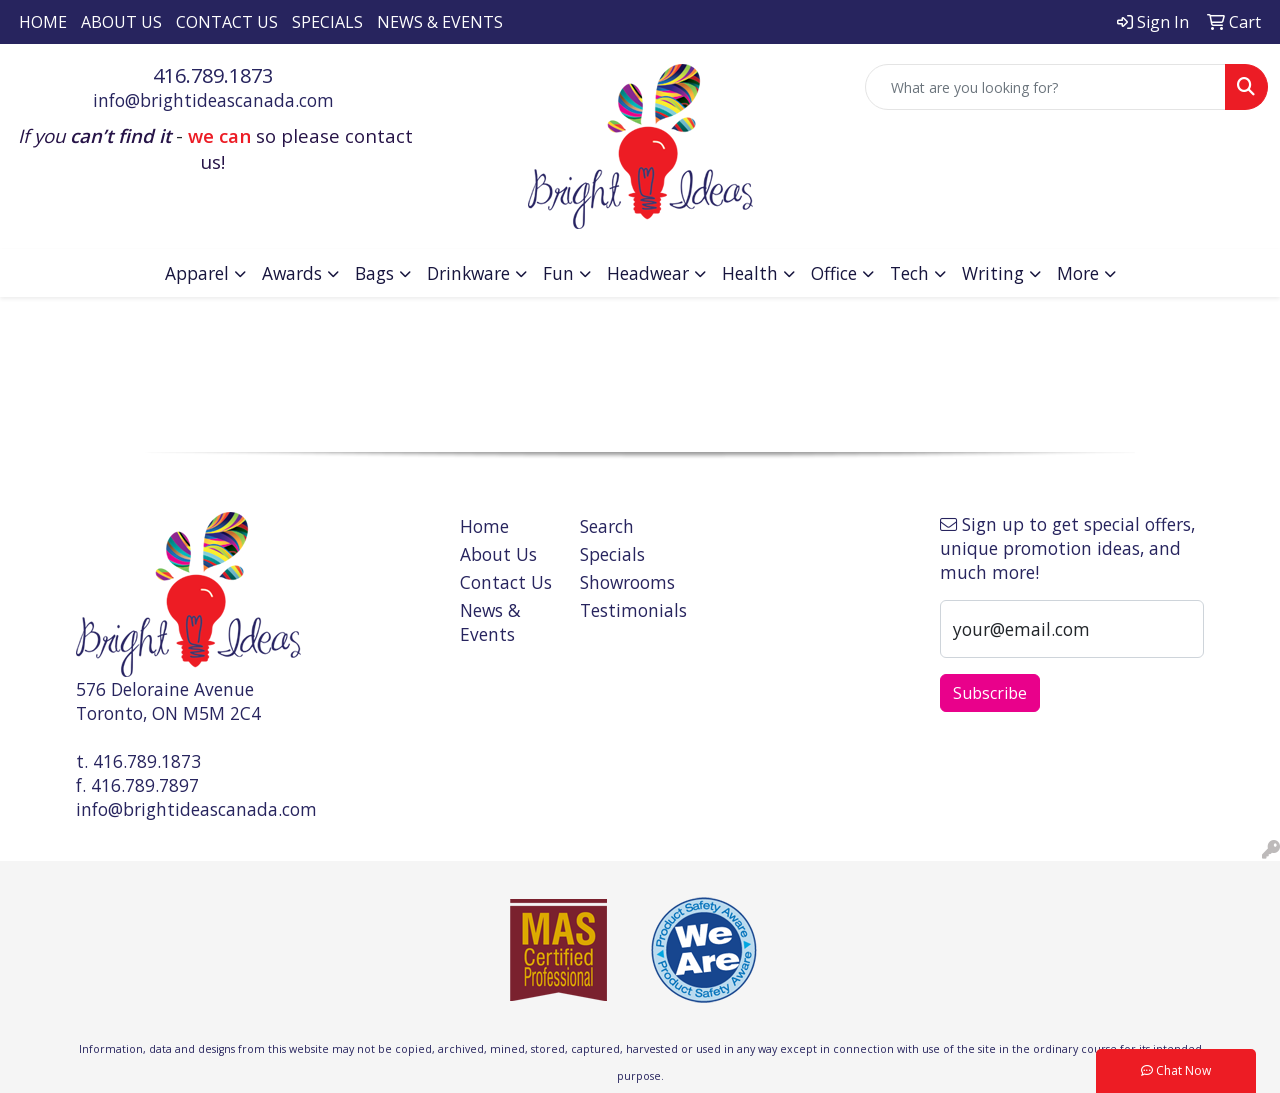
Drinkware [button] (468, 273)
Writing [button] (993, 273)
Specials (327, 22)
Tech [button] (909, 273)
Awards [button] (292, 273)
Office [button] (834, 273)
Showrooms (627, 582)
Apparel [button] (197, 273)
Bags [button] (374, 273)
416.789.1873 (213, 75)
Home (43, 22)
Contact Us (227, 22)
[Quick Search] (1045, 87)
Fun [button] (558, 273)
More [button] (1078, 273)
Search (607, 526)
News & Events (440, 22)
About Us (121, 22)
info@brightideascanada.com (213, 100)
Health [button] (750, 273)
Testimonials (628, 610)
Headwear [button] (648, 273)
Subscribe (990, 693)
